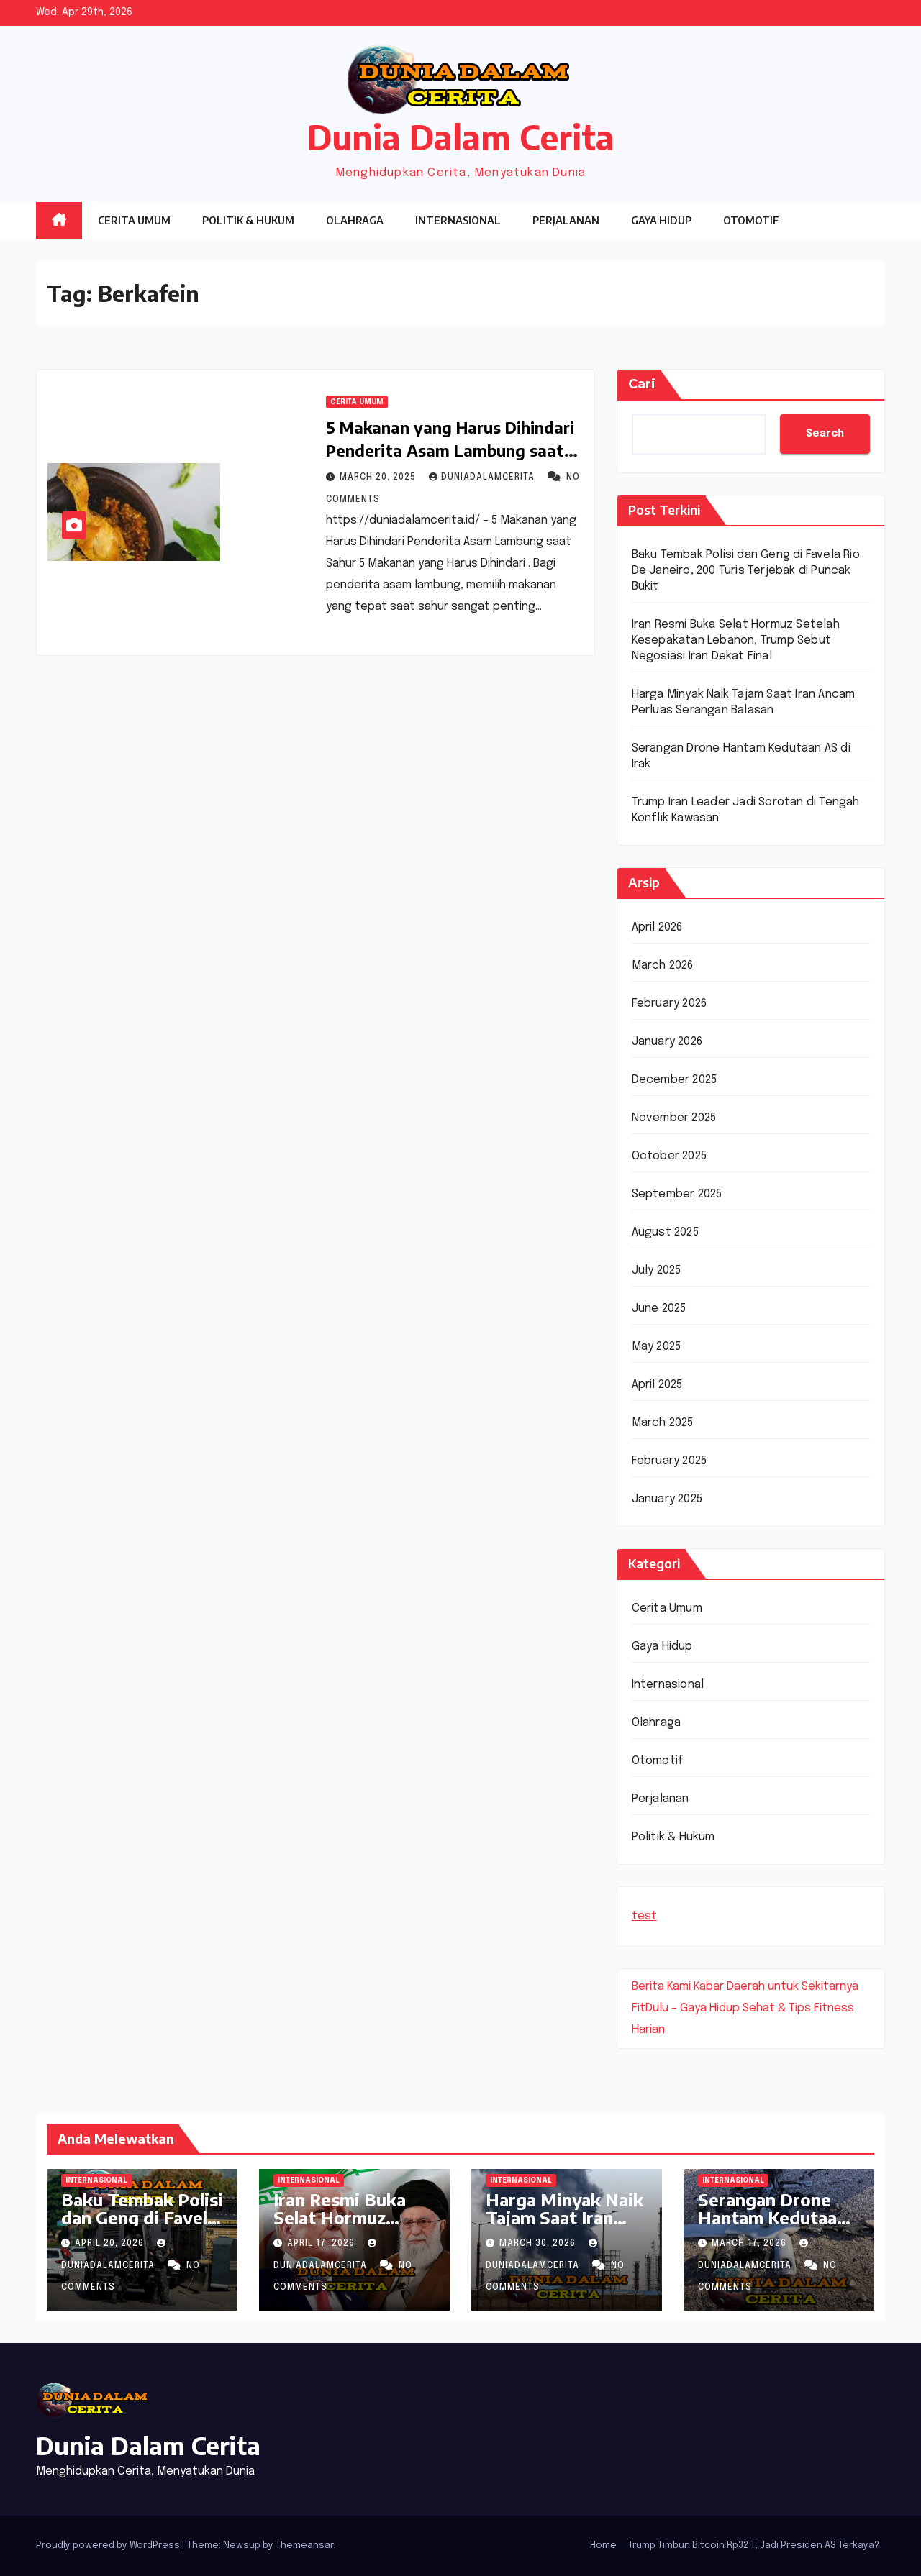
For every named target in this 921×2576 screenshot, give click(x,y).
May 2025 (656, 1346)
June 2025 (659, 1308)
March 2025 (663, 1423)
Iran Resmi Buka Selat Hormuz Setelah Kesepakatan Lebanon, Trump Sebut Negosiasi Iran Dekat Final (736, 640)
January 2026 (667, 1042)
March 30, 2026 (539, 2243)
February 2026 (669, 1003)
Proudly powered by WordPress (109, 2545)
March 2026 (663, 965)
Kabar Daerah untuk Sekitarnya (776, 1987)
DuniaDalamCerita (483, 477)
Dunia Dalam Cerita (460, 137)
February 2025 (669, 1461)
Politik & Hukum (248, 220)
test (644, 1916)
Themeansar (304, 2545)
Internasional (458, 220)
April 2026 (657, 927)
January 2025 (667, 1499)
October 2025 (669, 1156)
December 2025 (674, 1080)
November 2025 (674, 1118)
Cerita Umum (134, 220)
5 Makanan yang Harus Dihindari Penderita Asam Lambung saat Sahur (450, 450)
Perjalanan (565, 220)
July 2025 (656, 1270)
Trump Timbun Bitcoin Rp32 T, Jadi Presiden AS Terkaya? (753, 2545)
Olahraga (355, 220)
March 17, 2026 (750, 2243)
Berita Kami (661, 1987)
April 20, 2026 (111, 2243)
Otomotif (751, 220)
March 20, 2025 (379, 477)
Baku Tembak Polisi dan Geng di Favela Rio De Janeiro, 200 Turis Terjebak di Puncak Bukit (746, 571)
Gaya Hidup (661, 220)
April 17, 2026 (322, 2243)
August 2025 (665, 1232)
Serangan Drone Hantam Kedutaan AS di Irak (772, 2217)
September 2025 (677, 1194)
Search (825, 434)
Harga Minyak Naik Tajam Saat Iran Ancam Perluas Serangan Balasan (564, 2226)
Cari (641, 384)
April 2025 (657, 1385)
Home (603, 2545)
